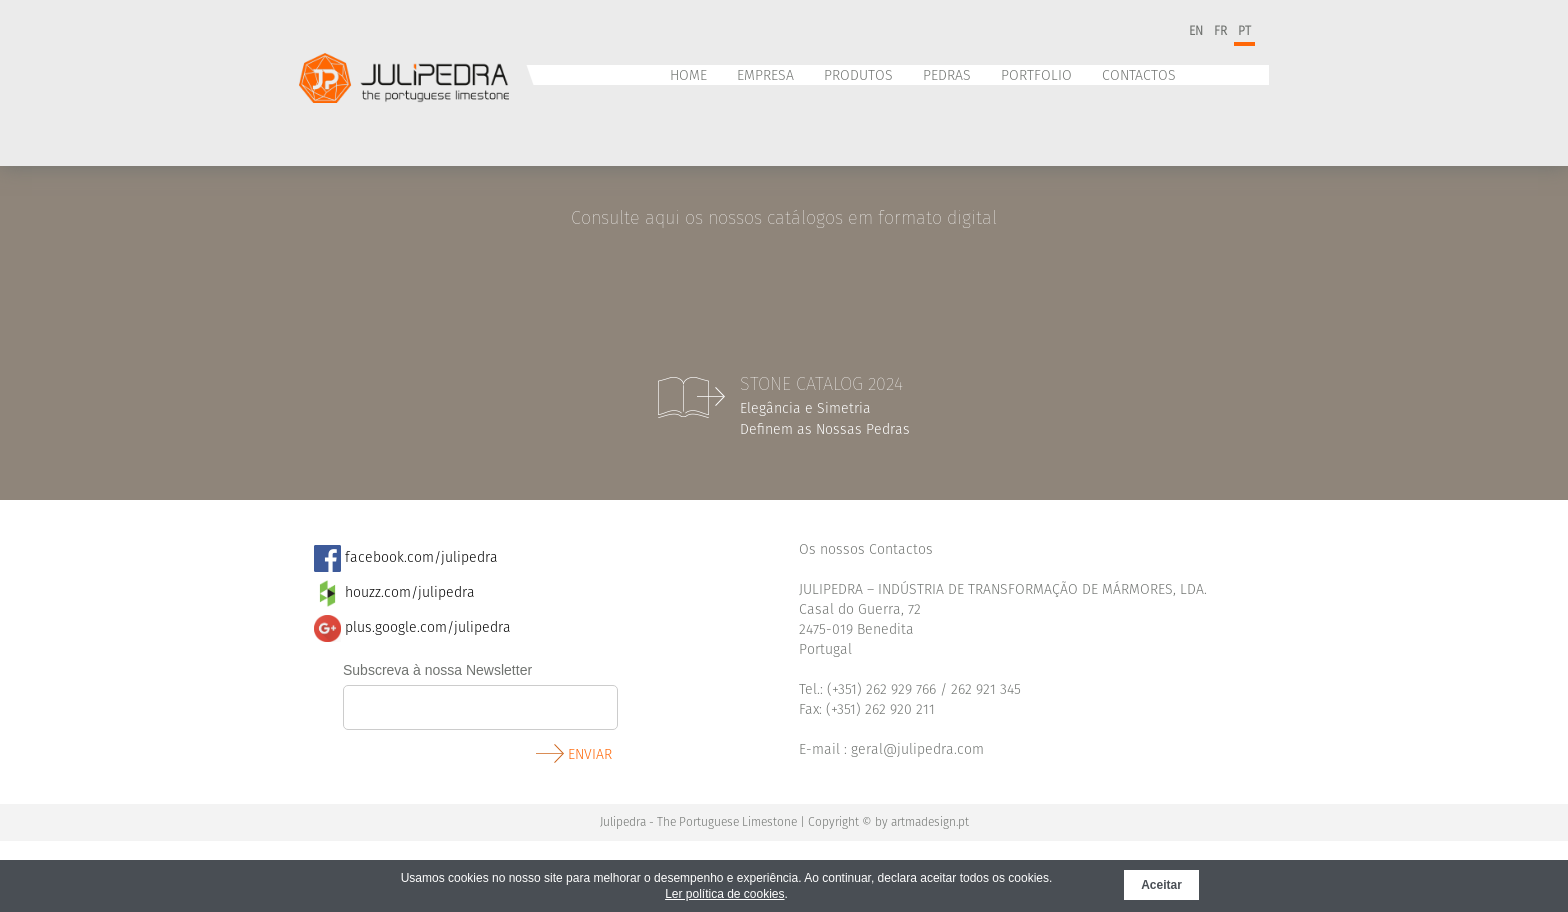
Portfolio (1036, 75)
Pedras (947, 75)
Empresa (765, 75)
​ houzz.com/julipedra (394, 592)
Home (688, 75)
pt (1244, 31)
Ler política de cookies (724, 894)
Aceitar (1161, 885)
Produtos (858, 75)
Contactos (1139, 75)
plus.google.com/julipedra (412, 627)
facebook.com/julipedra (406, 557)
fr (1220, 31)
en (1196, 31)
